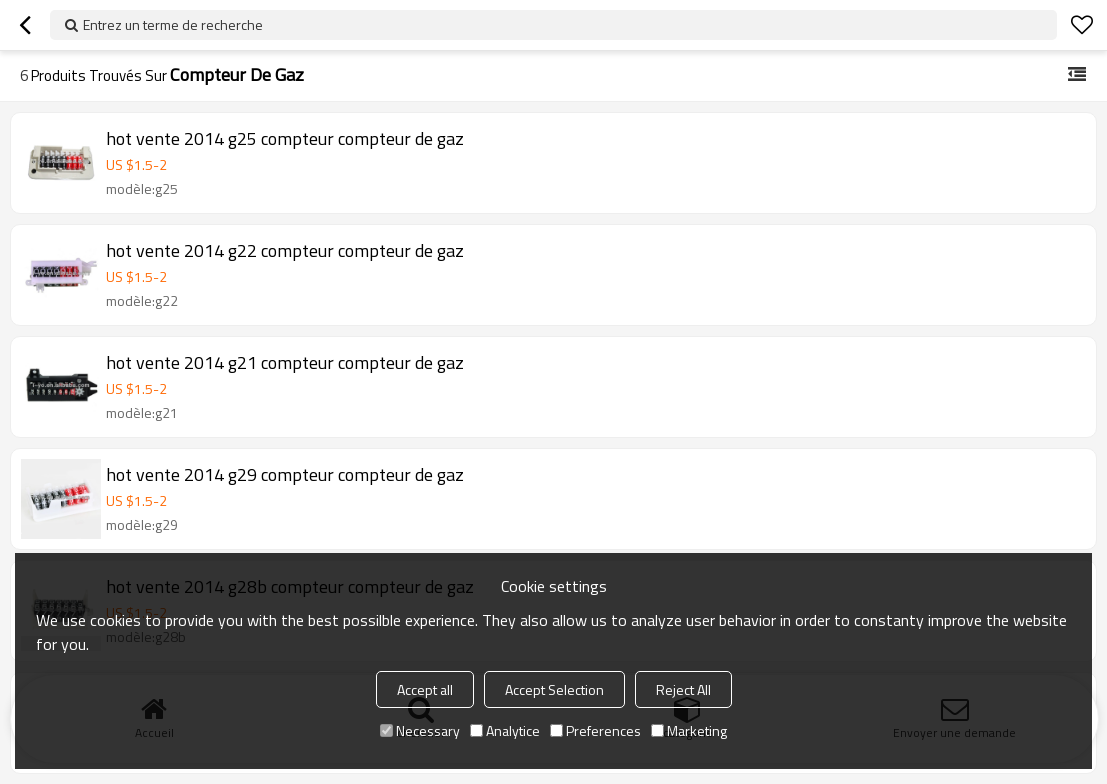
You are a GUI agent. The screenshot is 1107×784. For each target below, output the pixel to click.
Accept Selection (554, 689)
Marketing (689, 730)
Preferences (595, 730)
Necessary (420, 730)
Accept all (425, 689)
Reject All (683, 689)
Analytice (505, 730)
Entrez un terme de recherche (173, 24)
